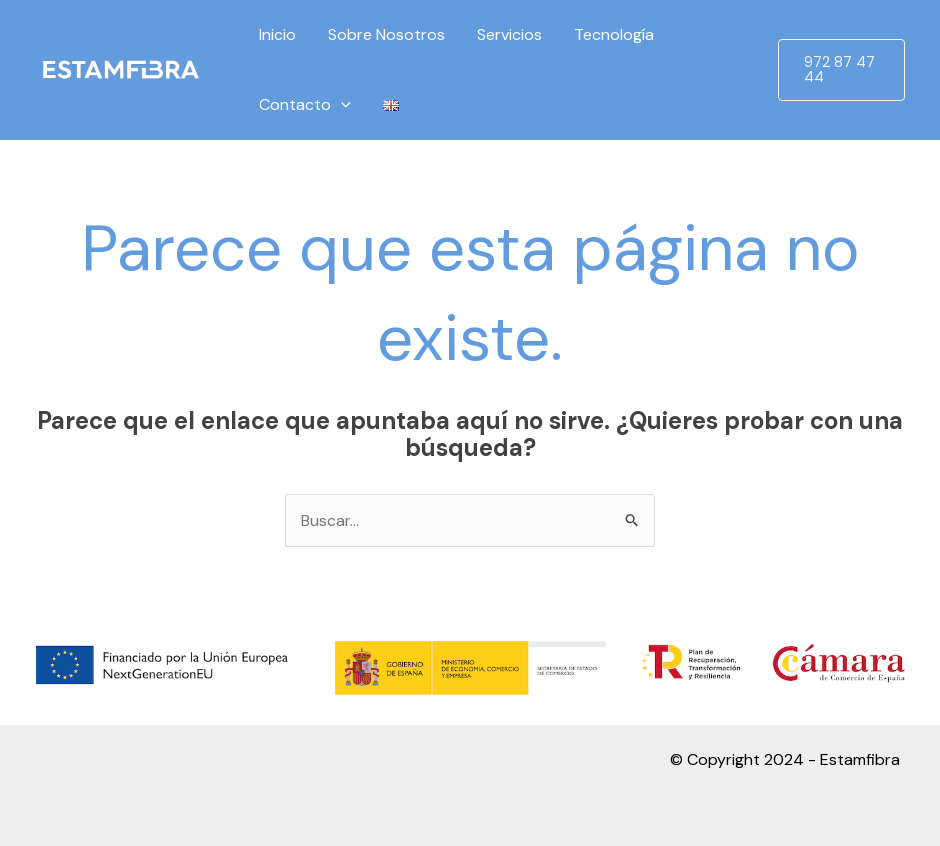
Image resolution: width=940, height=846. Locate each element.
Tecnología (614, 34)
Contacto (305, 105)
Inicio (277, 34)
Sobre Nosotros (386, 34)
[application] (341, 105)
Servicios (509, 34)
